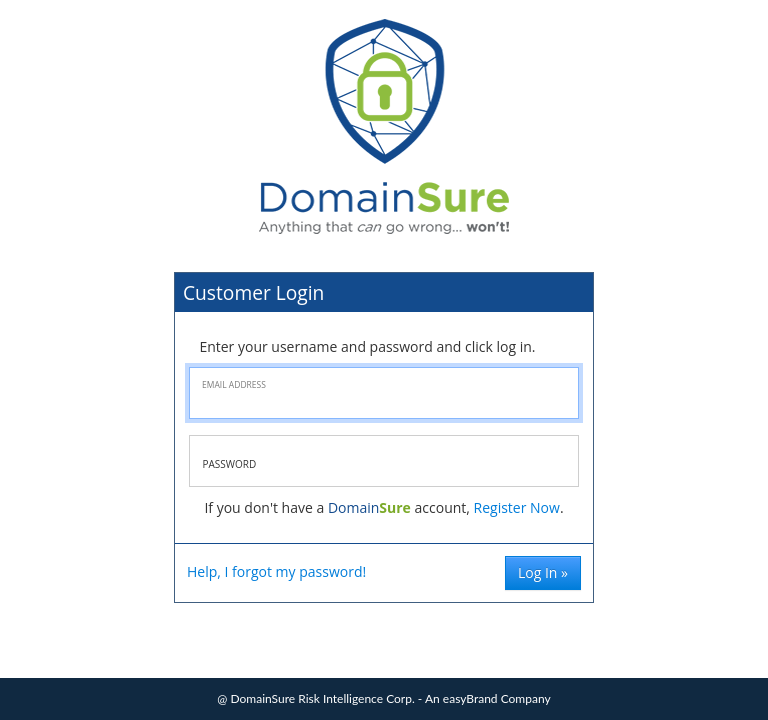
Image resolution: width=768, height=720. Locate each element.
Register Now (517, 507)
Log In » (543, 572)
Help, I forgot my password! (276, 571)
